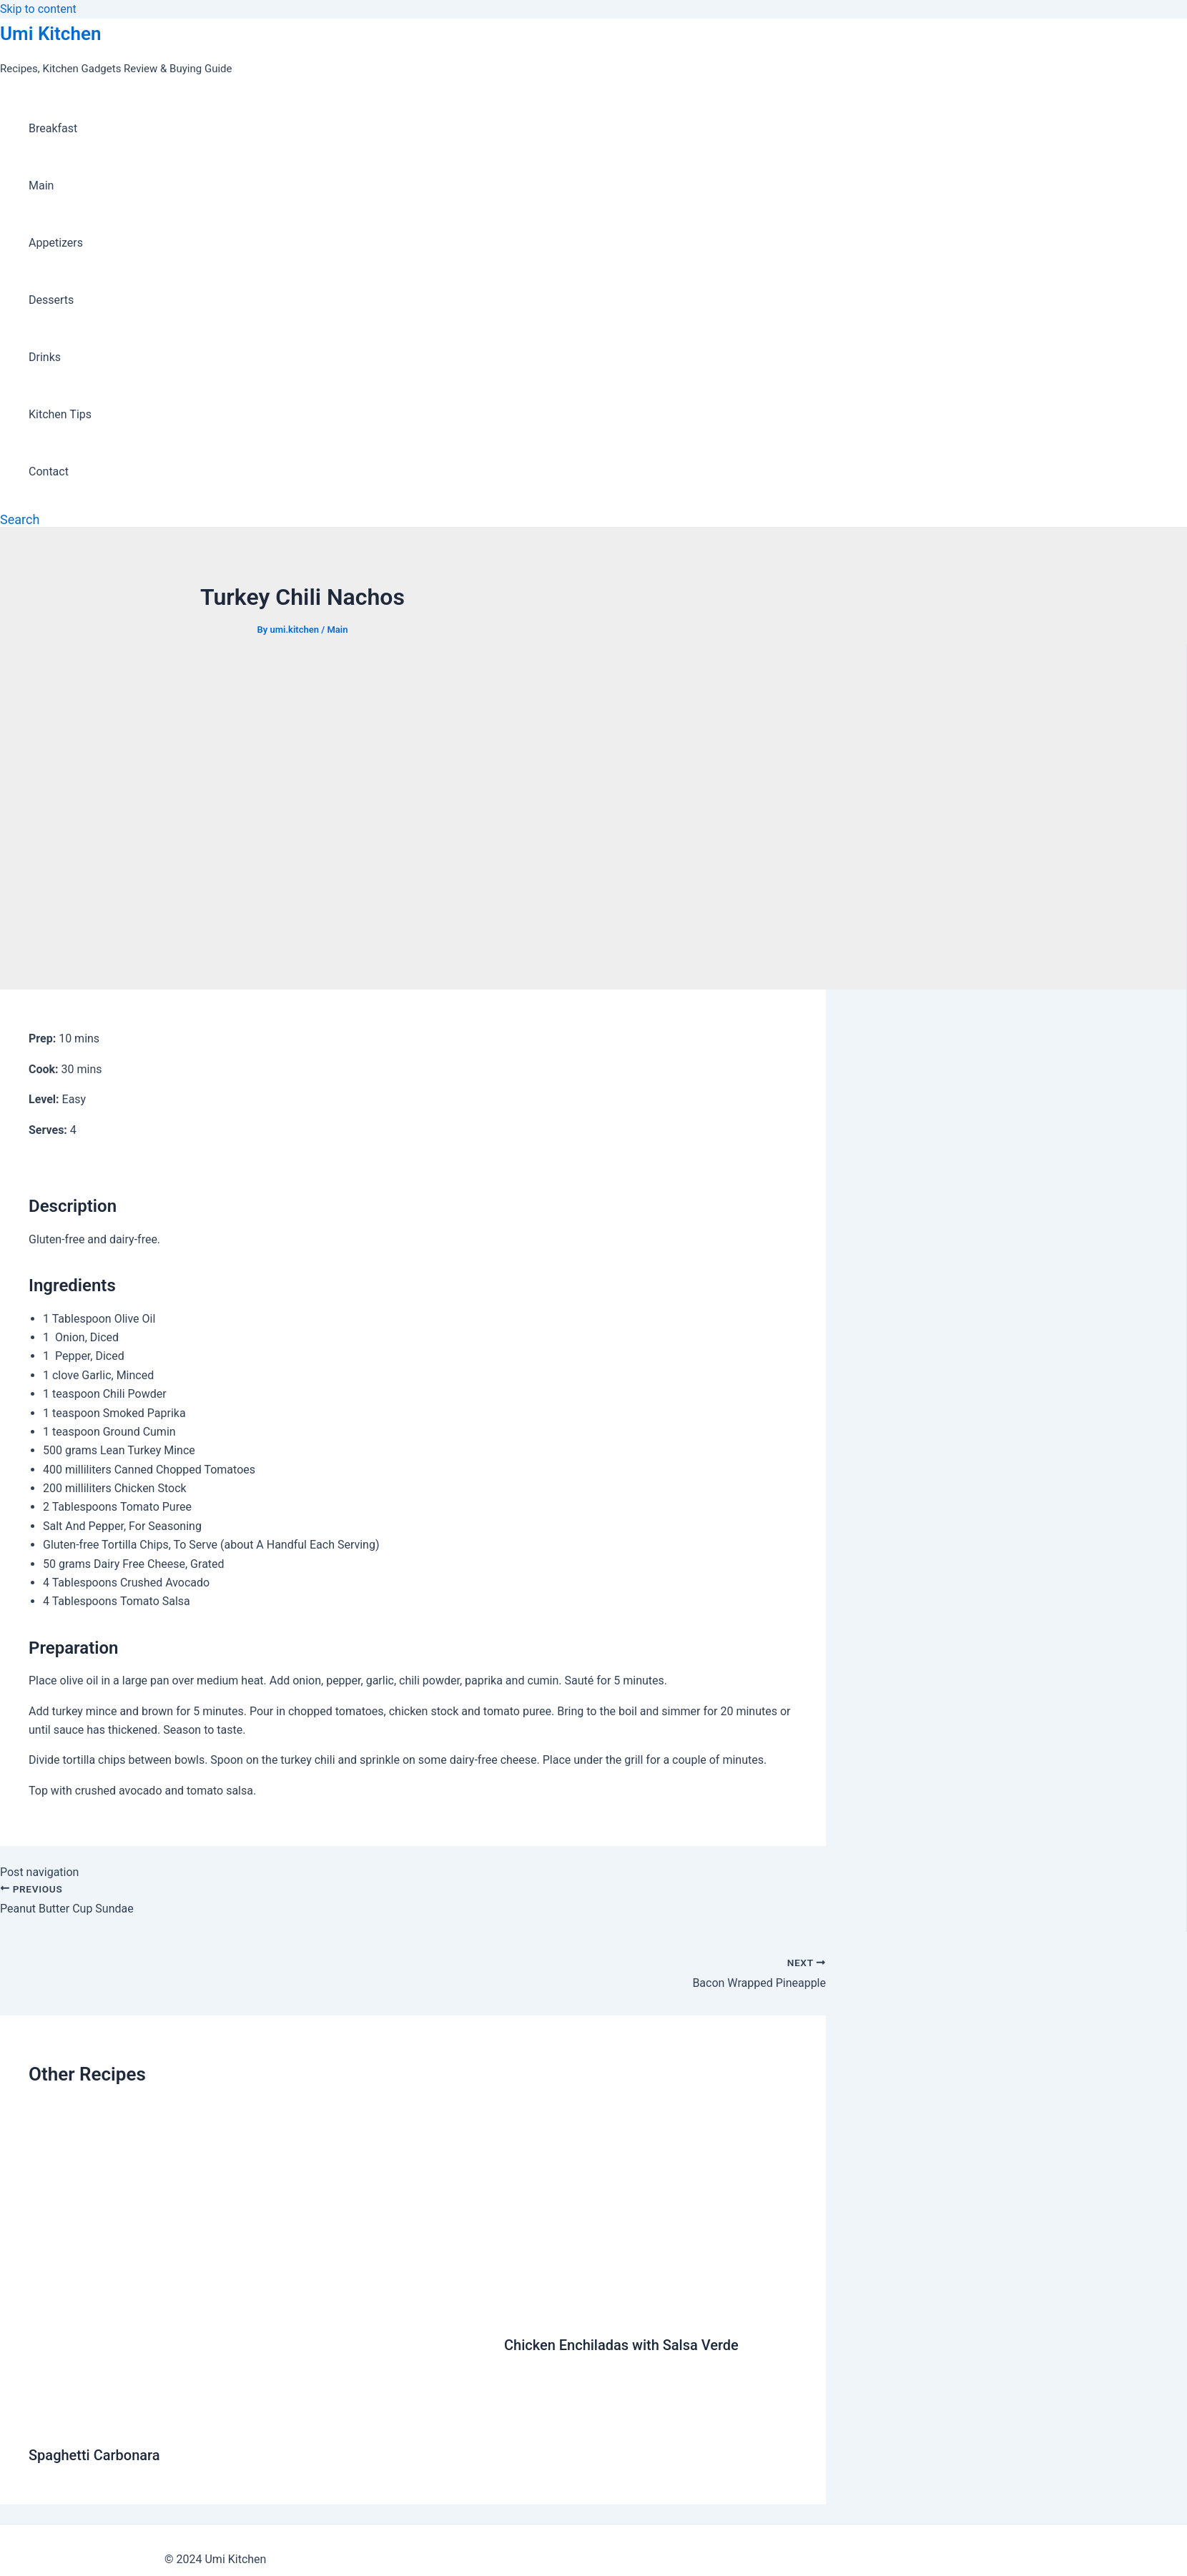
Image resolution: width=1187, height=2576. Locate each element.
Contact (49, 471)
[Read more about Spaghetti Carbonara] (257, 2420)
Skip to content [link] (38, 9)
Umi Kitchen (50, 33)
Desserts (51, 300)
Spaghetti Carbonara (94, 2455)
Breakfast (53, 128)
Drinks (45, 357)
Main (41, 185)
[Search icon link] (19, 519)
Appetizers (56, 243)
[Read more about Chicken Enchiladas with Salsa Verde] (650, 2310)
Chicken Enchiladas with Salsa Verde (621, 2345)
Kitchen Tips (60, 414)
